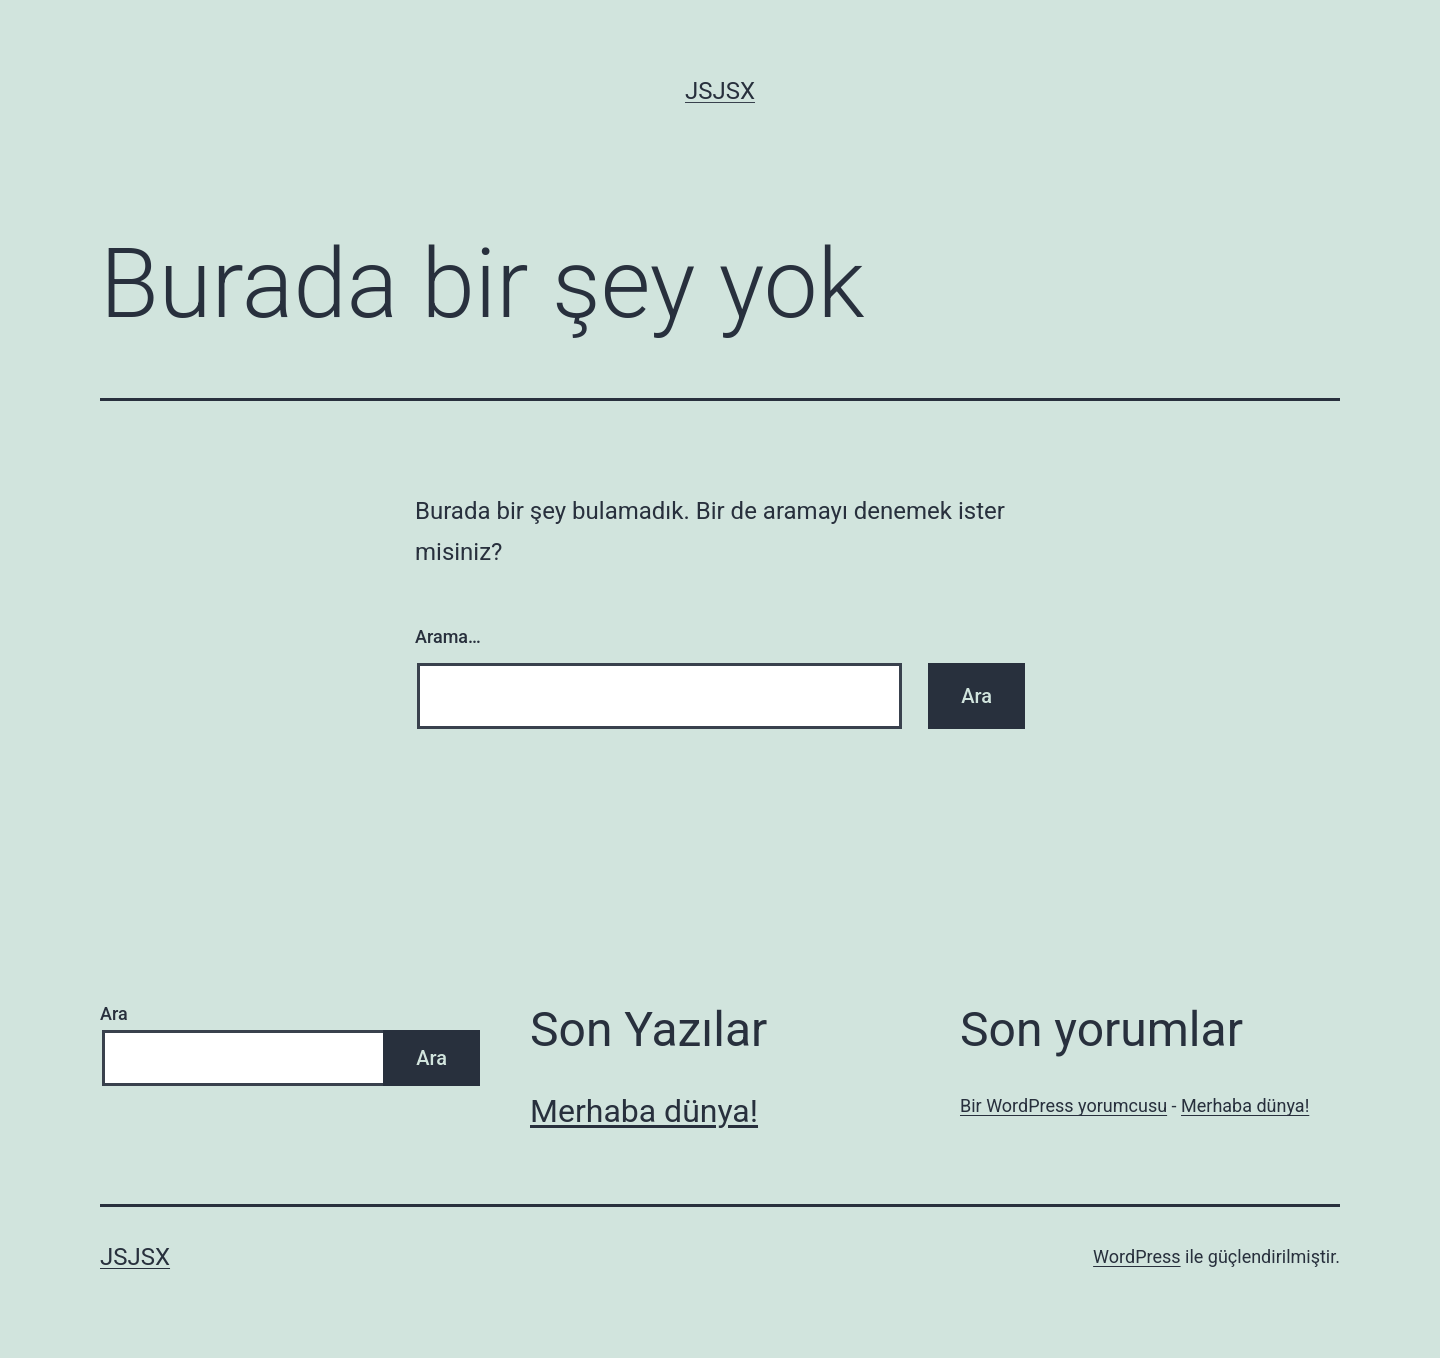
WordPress (1136, 1256)
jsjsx (720, 91)
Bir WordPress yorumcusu (1063, 1105)
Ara (114, 1013)
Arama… (448, 636)
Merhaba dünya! (644, 1111)
